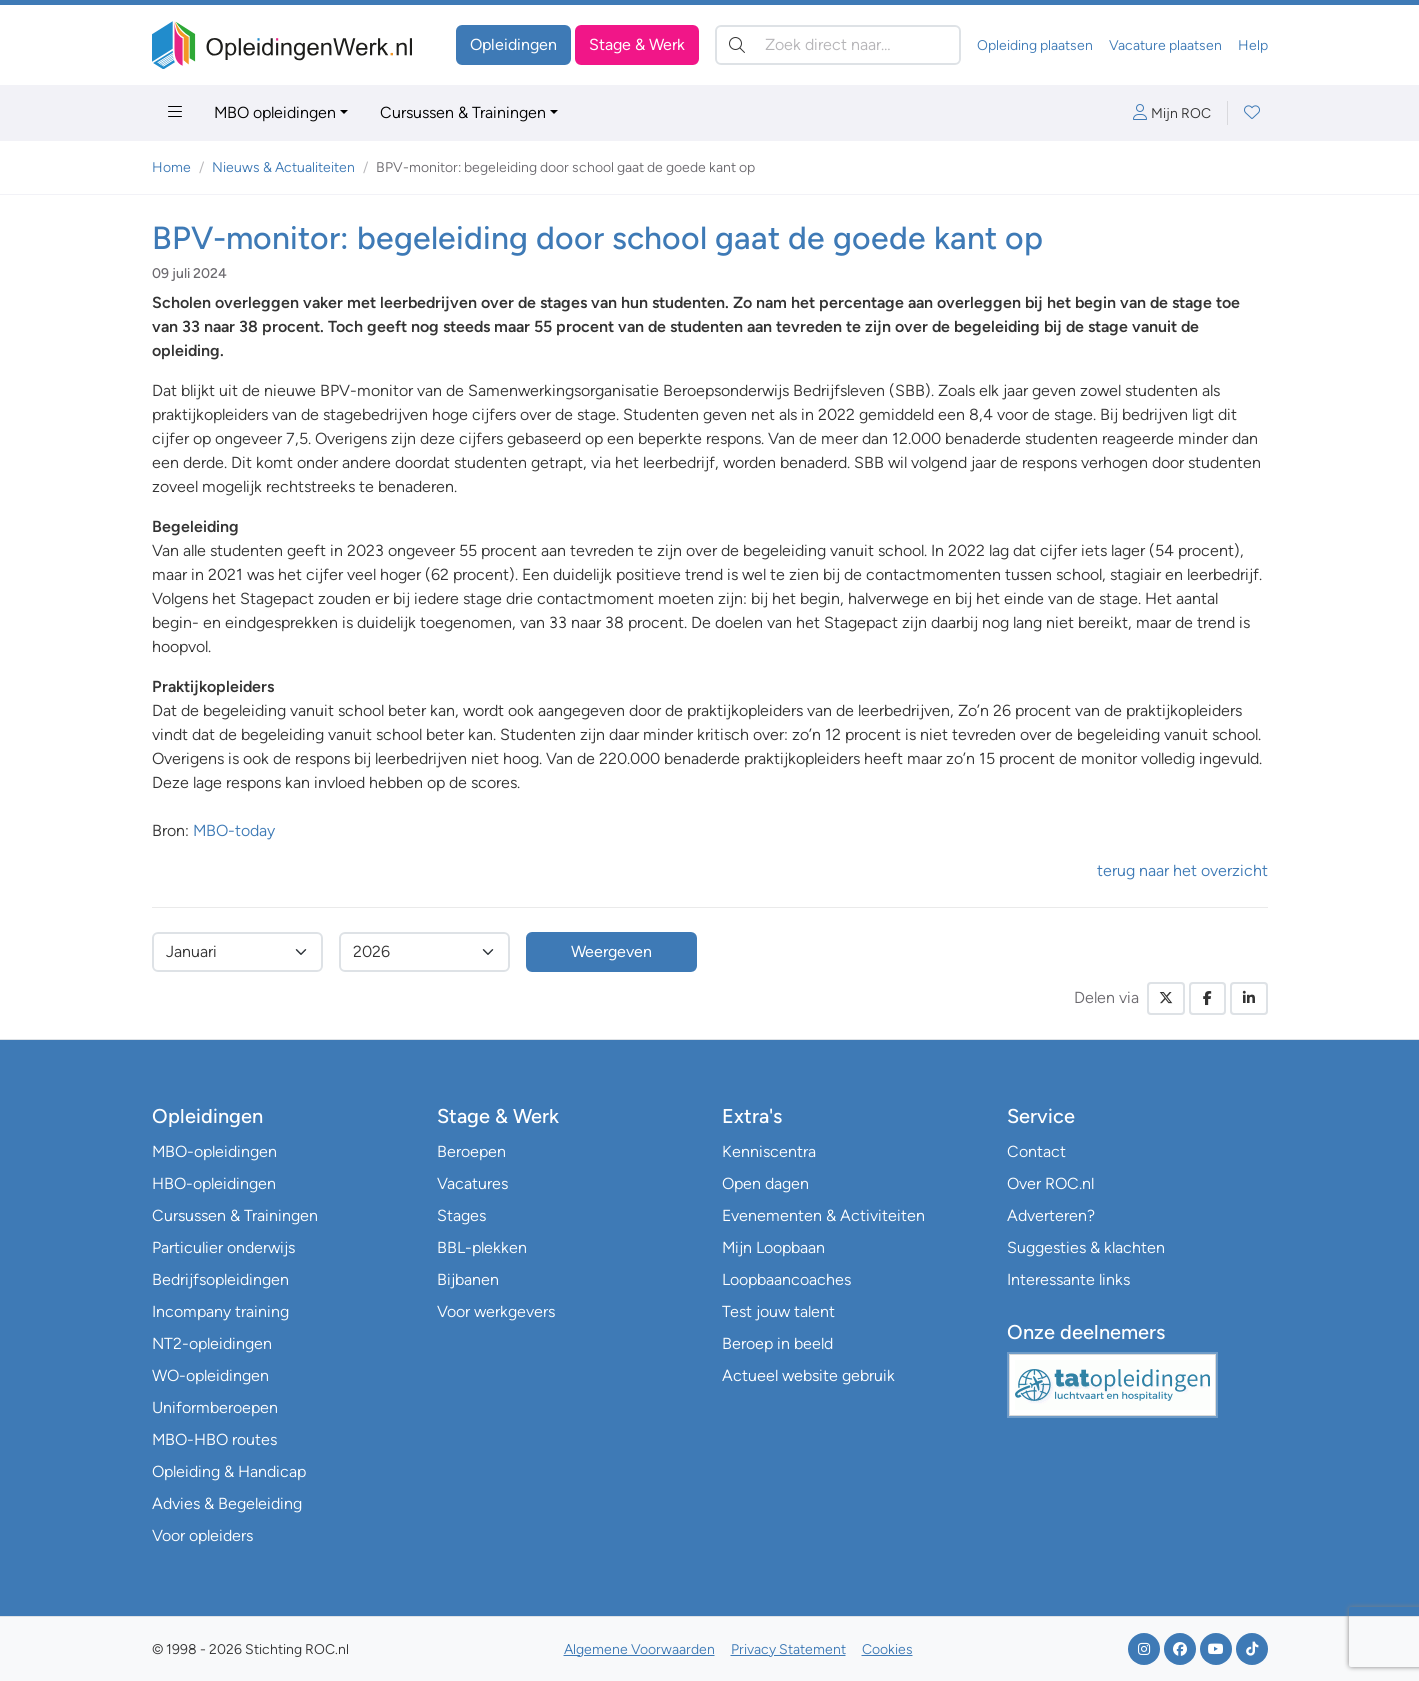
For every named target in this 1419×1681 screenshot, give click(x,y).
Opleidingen (513, 44)
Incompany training (220, 1311)
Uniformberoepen (215, 1407)
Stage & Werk (637, 44)
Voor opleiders (202, 1535)
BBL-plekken (482, 1247)
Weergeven (611, 951)
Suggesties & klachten (1086, 1247)
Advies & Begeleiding (227, 1503)
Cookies (887, 1649)
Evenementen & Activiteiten (823, 1215)
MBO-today (234, 830)
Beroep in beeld (777, 1343)
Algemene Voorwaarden (639, 1649)
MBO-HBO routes (214, 1439)
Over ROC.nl (1050, 1183)
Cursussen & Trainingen (463, 112)
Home (171, 167)
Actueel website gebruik (808, 1375)
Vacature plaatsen (1165, 45)
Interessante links (1068, 1279)
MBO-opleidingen (214, 1151)
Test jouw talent (778, 1311)
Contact (1036, 1151)
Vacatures (472, 1183)
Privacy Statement (788, 1649)
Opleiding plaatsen (1035, 45)
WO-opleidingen (210, 1375)
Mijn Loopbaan (773, 1247)
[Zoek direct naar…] (838, 45)
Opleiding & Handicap (229, 1471)
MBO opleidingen (275, 112)
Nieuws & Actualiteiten (283, 167)
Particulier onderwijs (223, 1247)
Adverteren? (1051, 1215)
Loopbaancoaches (786, 1279)
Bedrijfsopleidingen (220, 1279)
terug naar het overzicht (1182, 870)
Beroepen (471, 1151)
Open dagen (765, 1183)
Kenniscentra (769, 1151)
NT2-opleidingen (212, 1343)
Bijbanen (468, 1279)
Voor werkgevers (496, 1311)
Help (1253, 45)
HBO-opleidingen (214, 1183)
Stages (461, 1215)
